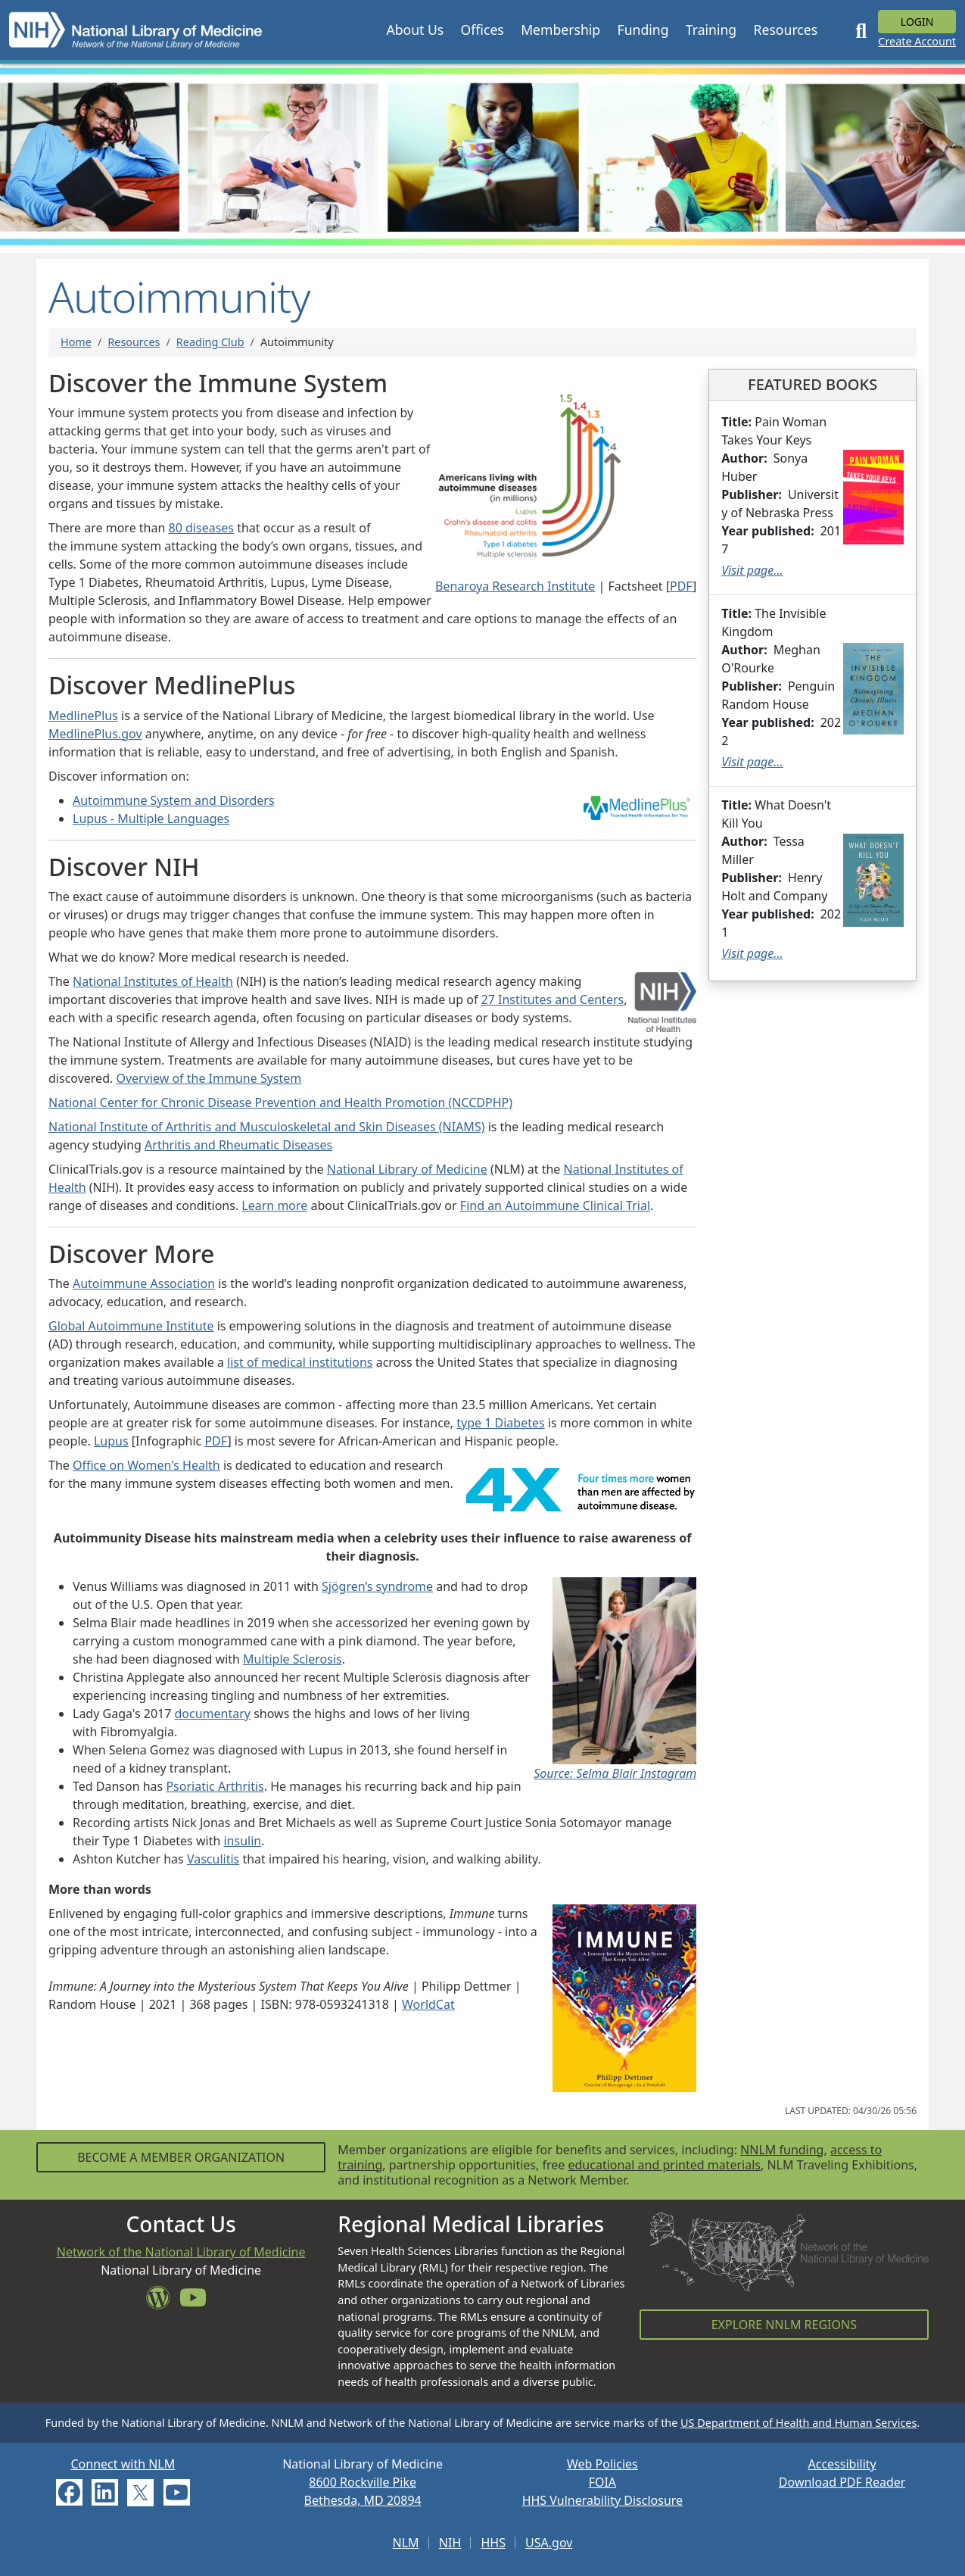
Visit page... (752, 570)
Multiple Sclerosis (292, 1659)
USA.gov (548, 2542)
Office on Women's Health (146, 1465)
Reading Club (210, 342)
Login (917, 21)
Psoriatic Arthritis (214, 1786)
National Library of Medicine (407, 1169)
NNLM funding (781, 2149)
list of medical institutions (299, 1362)
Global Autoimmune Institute (130, 1326)
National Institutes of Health (153, 981)
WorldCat (428, 2004)
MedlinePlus (83, 715)
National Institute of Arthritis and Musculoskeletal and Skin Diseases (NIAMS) (266, 1126)
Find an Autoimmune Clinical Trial (555, 1205)
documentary (213, 1713)
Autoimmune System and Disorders (174, 800)
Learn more (274, 1205)
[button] (415, 29)
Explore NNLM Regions (784, 2324)
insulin (242, 1840)
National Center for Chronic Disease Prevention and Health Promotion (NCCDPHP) (280, 1102)
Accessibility (842, 2464)
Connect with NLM (122, 2464)
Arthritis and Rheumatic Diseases (238, 1145)
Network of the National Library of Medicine (181, 2252)
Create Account (917, 41)
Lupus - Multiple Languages (151, 818)
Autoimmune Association (144, 1283)
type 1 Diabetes (500, 1422)
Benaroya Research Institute (515, 586)
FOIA (602, 2482)
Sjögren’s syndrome (377, 1586)
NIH (450, 2542)
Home (76, 342)
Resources (133, 342)
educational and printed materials (664, 2165)
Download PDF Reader (842, 2482)
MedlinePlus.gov (95, 733)
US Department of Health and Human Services (798, 2422)
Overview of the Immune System (208, 1078)
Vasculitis (213, 1859)
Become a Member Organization (181, 2157)
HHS (493, 2542)
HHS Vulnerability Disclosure (602, 2500)
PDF (681, 586)
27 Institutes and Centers (552, 999)
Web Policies (602, 2464)
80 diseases (201, 527)
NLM (406, 2542)
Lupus (111, 1441)
